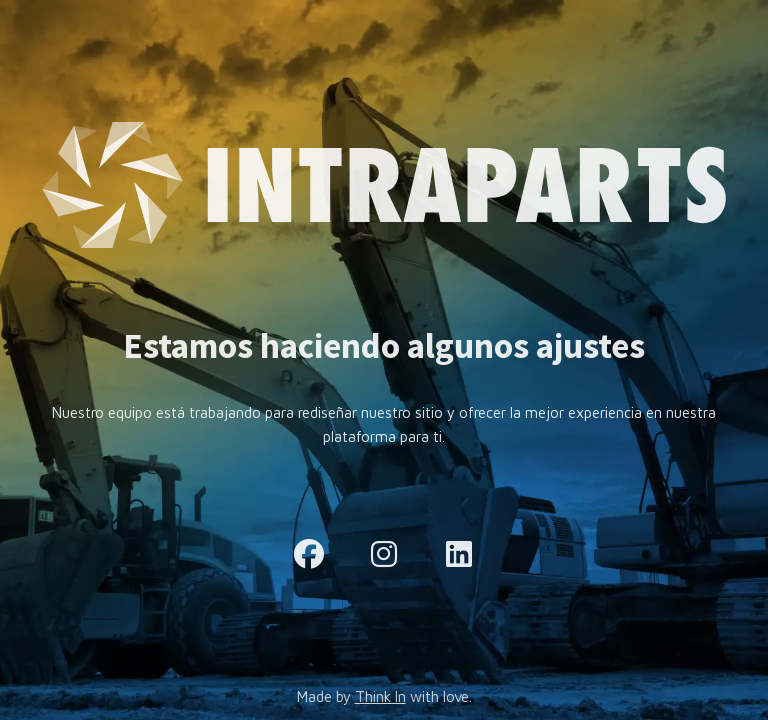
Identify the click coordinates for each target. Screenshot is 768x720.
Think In (380, 696)
